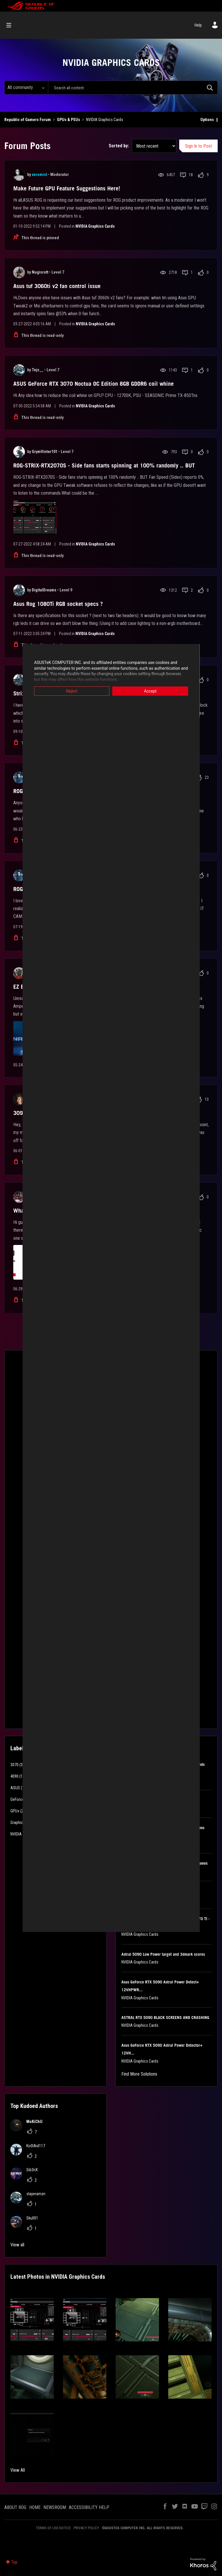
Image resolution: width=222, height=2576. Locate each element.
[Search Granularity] (26, 87)
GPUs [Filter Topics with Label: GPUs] (14, 1811)
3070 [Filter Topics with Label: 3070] (14, 1764)
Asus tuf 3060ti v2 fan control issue (57, 286)
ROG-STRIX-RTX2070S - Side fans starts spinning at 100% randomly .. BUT (104, 465)
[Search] (133, 87)
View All (17, 2470)
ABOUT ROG (15, 2507)
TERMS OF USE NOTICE (53, 2528)
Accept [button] (153, 691)
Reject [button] (69, 691)
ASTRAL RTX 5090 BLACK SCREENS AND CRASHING (165, 2017)
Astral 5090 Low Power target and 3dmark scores (163, 1954)
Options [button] (207, 119)
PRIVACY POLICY (86, 2528)
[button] (32, 2319)
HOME (34, 2507)
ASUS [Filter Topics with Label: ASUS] (15, 1788)
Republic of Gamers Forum (27, 119)
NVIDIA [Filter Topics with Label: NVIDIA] (16, 1834)
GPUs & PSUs (68, 119)
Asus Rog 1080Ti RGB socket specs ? (58, 603)
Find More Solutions (139, 2074)
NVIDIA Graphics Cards (95, 226)
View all (17, 2244)
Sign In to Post (198, 146)
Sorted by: (119, 146)
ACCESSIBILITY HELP (89, 2507)
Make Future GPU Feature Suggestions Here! (66, 188)
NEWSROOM (54, 2507)
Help (198, 25)
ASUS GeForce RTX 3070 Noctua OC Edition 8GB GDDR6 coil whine (93, 383)
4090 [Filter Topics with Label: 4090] (14, 1776)
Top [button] (14, 2562)
